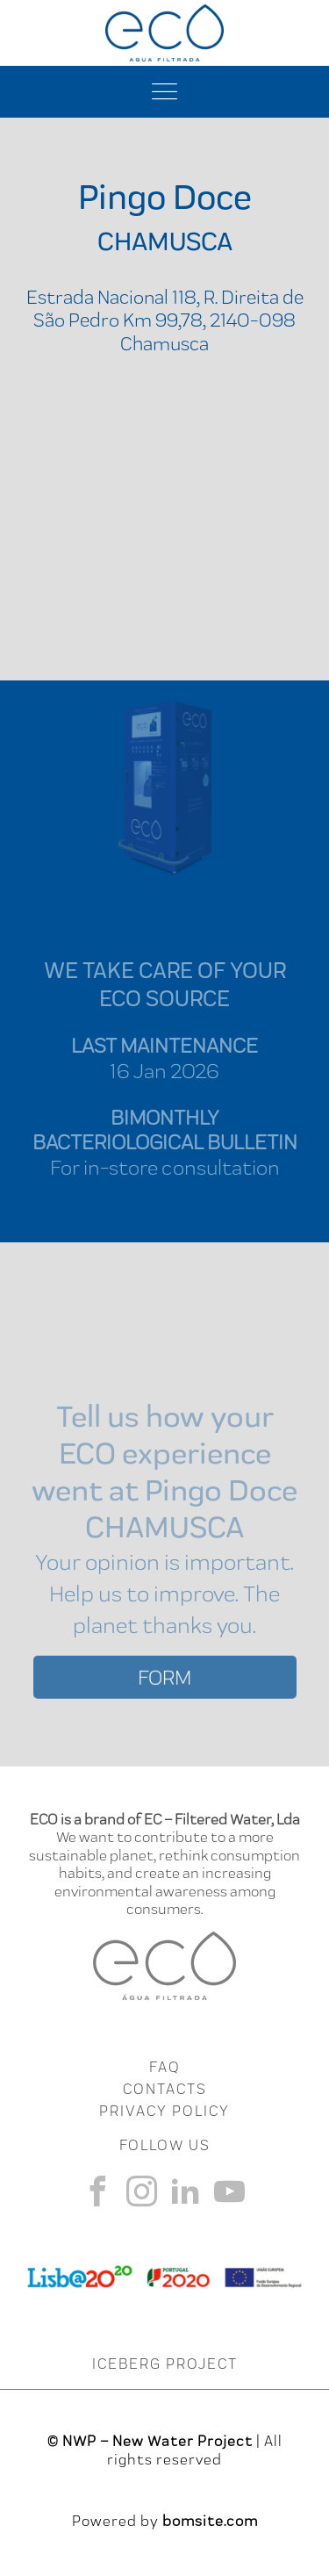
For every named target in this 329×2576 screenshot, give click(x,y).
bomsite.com (210, 2520)
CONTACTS (165, 2088)
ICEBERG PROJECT (165, 2363)
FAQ (164, 2067)
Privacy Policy (164, 2110)
